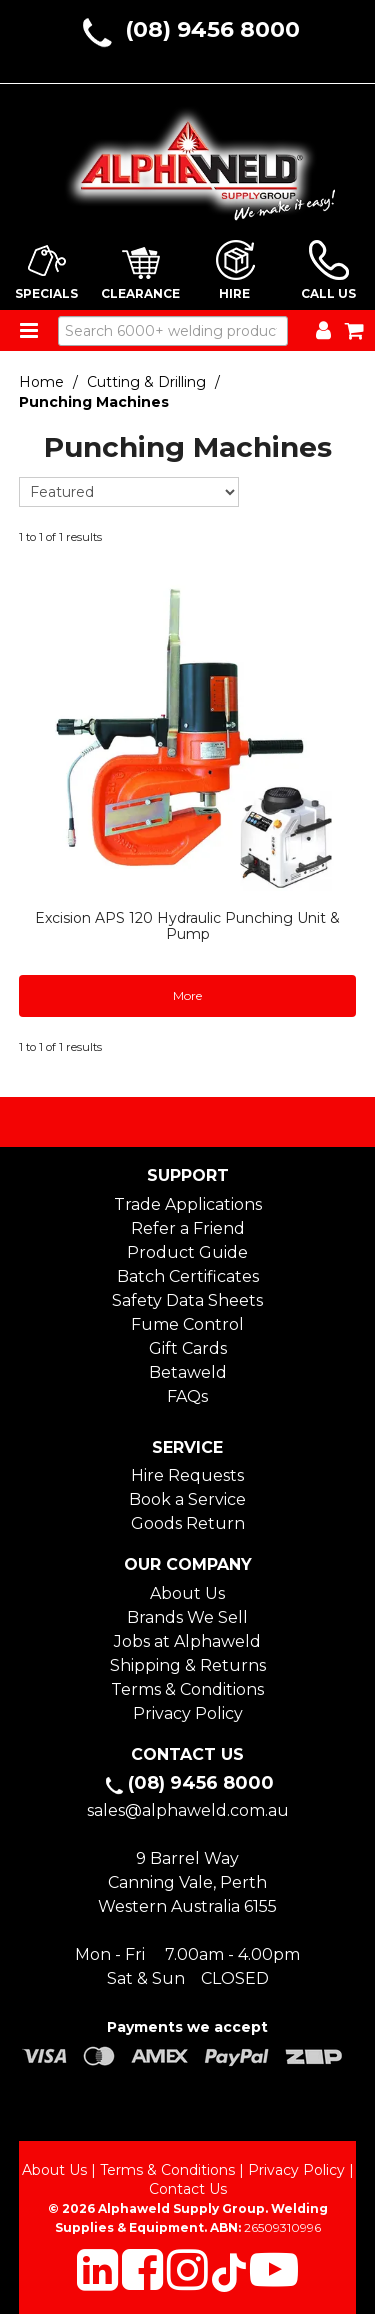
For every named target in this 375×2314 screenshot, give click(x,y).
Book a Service (187, 1499)
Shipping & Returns (188, 1665)
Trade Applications (188, 1204)
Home (41, 382)
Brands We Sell (187, 1617)
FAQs (187, 1396)
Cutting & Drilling (146, 382)
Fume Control (187, 1324)
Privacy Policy (188, 1713)
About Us (187, 1593)
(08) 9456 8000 (212, 29)
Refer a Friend (188, 1228)
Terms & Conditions (187, 1689)
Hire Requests (187, 1475)
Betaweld (188, 1372)
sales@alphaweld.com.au (188, 1810)
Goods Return (188, 1523)
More (187, 995)
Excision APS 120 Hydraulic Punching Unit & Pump (187, 925)
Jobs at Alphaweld (187, 1641)
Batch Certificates (188, 1276)
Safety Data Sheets (187, 1300)
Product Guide (187, 1252)
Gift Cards (188, 1348)
